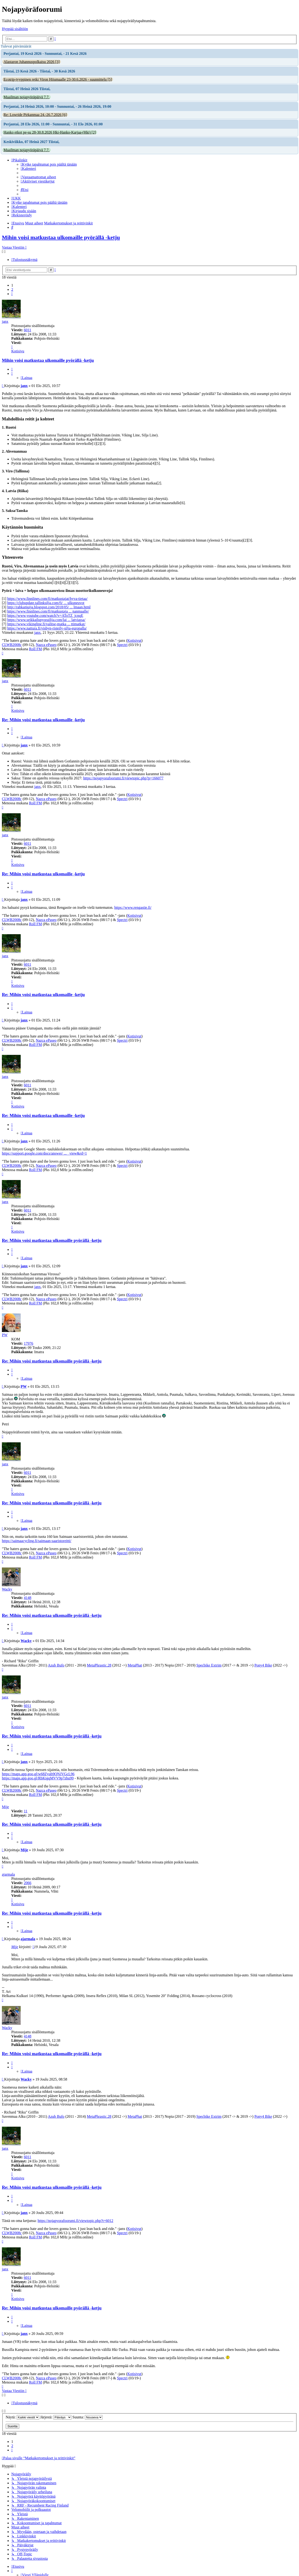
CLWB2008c (12, 645)
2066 (27, 1883)
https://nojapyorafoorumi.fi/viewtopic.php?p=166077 (123, 778)
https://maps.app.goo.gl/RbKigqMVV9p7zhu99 (38, 1778)
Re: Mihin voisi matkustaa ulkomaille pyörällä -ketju (52, 1240)
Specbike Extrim (208, 1665)
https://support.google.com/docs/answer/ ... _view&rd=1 (44, 1153)
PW (5, 1335)
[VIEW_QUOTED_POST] (33, 1947)
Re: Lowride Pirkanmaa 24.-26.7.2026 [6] (35, 115)
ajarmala (8, 1874)
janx (5, 321)
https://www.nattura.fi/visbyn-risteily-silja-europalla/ (47, 628)
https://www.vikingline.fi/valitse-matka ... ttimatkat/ (46, 624)
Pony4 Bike (263, 1665)
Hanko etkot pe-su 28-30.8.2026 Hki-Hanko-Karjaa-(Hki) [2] (50, 132)
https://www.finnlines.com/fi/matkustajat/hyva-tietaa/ (47, 599)
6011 (27, 330)
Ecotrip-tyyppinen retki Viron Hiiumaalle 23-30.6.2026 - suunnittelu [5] (58, 79)
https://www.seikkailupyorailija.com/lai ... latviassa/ (46, 620)
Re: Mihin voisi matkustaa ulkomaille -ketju (43, 719)
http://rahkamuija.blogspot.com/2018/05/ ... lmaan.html (49, 607)
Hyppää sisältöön (15, 29)
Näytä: (22, 2417)
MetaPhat (135, 1665)
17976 (28, 1343)
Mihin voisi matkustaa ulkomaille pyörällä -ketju (61, 237)
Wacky (7, 1589)
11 (25, 1811)
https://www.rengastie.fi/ (132, 907)
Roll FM (35, 649)
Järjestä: (55, 2417)
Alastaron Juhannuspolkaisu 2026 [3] (32, 62)
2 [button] (12, 289)
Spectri (122, 645)
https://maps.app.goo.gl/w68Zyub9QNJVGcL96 (38, 1774)
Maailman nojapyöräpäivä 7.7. (27, 97)
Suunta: (87, 2417)
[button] (12, 294)
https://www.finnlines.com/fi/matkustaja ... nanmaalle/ (48, 611)
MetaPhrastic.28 (99, 1665)
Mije (5, 1807)
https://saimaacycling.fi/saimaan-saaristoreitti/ (36, 1541)
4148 (27, 1598)
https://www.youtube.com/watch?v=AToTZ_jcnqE (45, 616)
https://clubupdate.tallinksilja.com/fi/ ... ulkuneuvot (45, 603)
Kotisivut (134, 640)
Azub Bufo (56, 1665)
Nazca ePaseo (46, 645)
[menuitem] (49, 164)
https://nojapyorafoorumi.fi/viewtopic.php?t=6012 (75, 2221)
